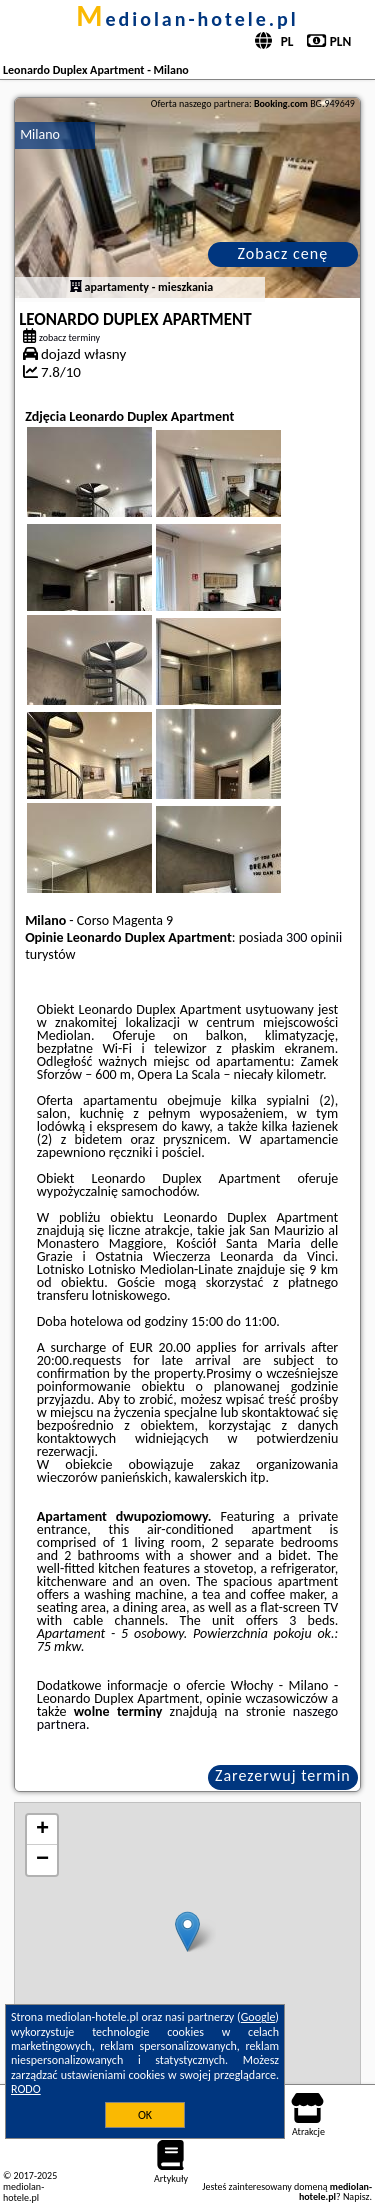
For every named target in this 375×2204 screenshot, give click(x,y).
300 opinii (314, 937)
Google (258, 2017)
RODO (26, 2089)
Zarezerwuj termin (283, 1775)
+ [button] (42, 1830)
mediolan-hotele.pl (187, 19)
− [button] (42, 1860)
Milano (40, 134)
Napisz (356, 2196)
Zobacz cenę (283, 253)
